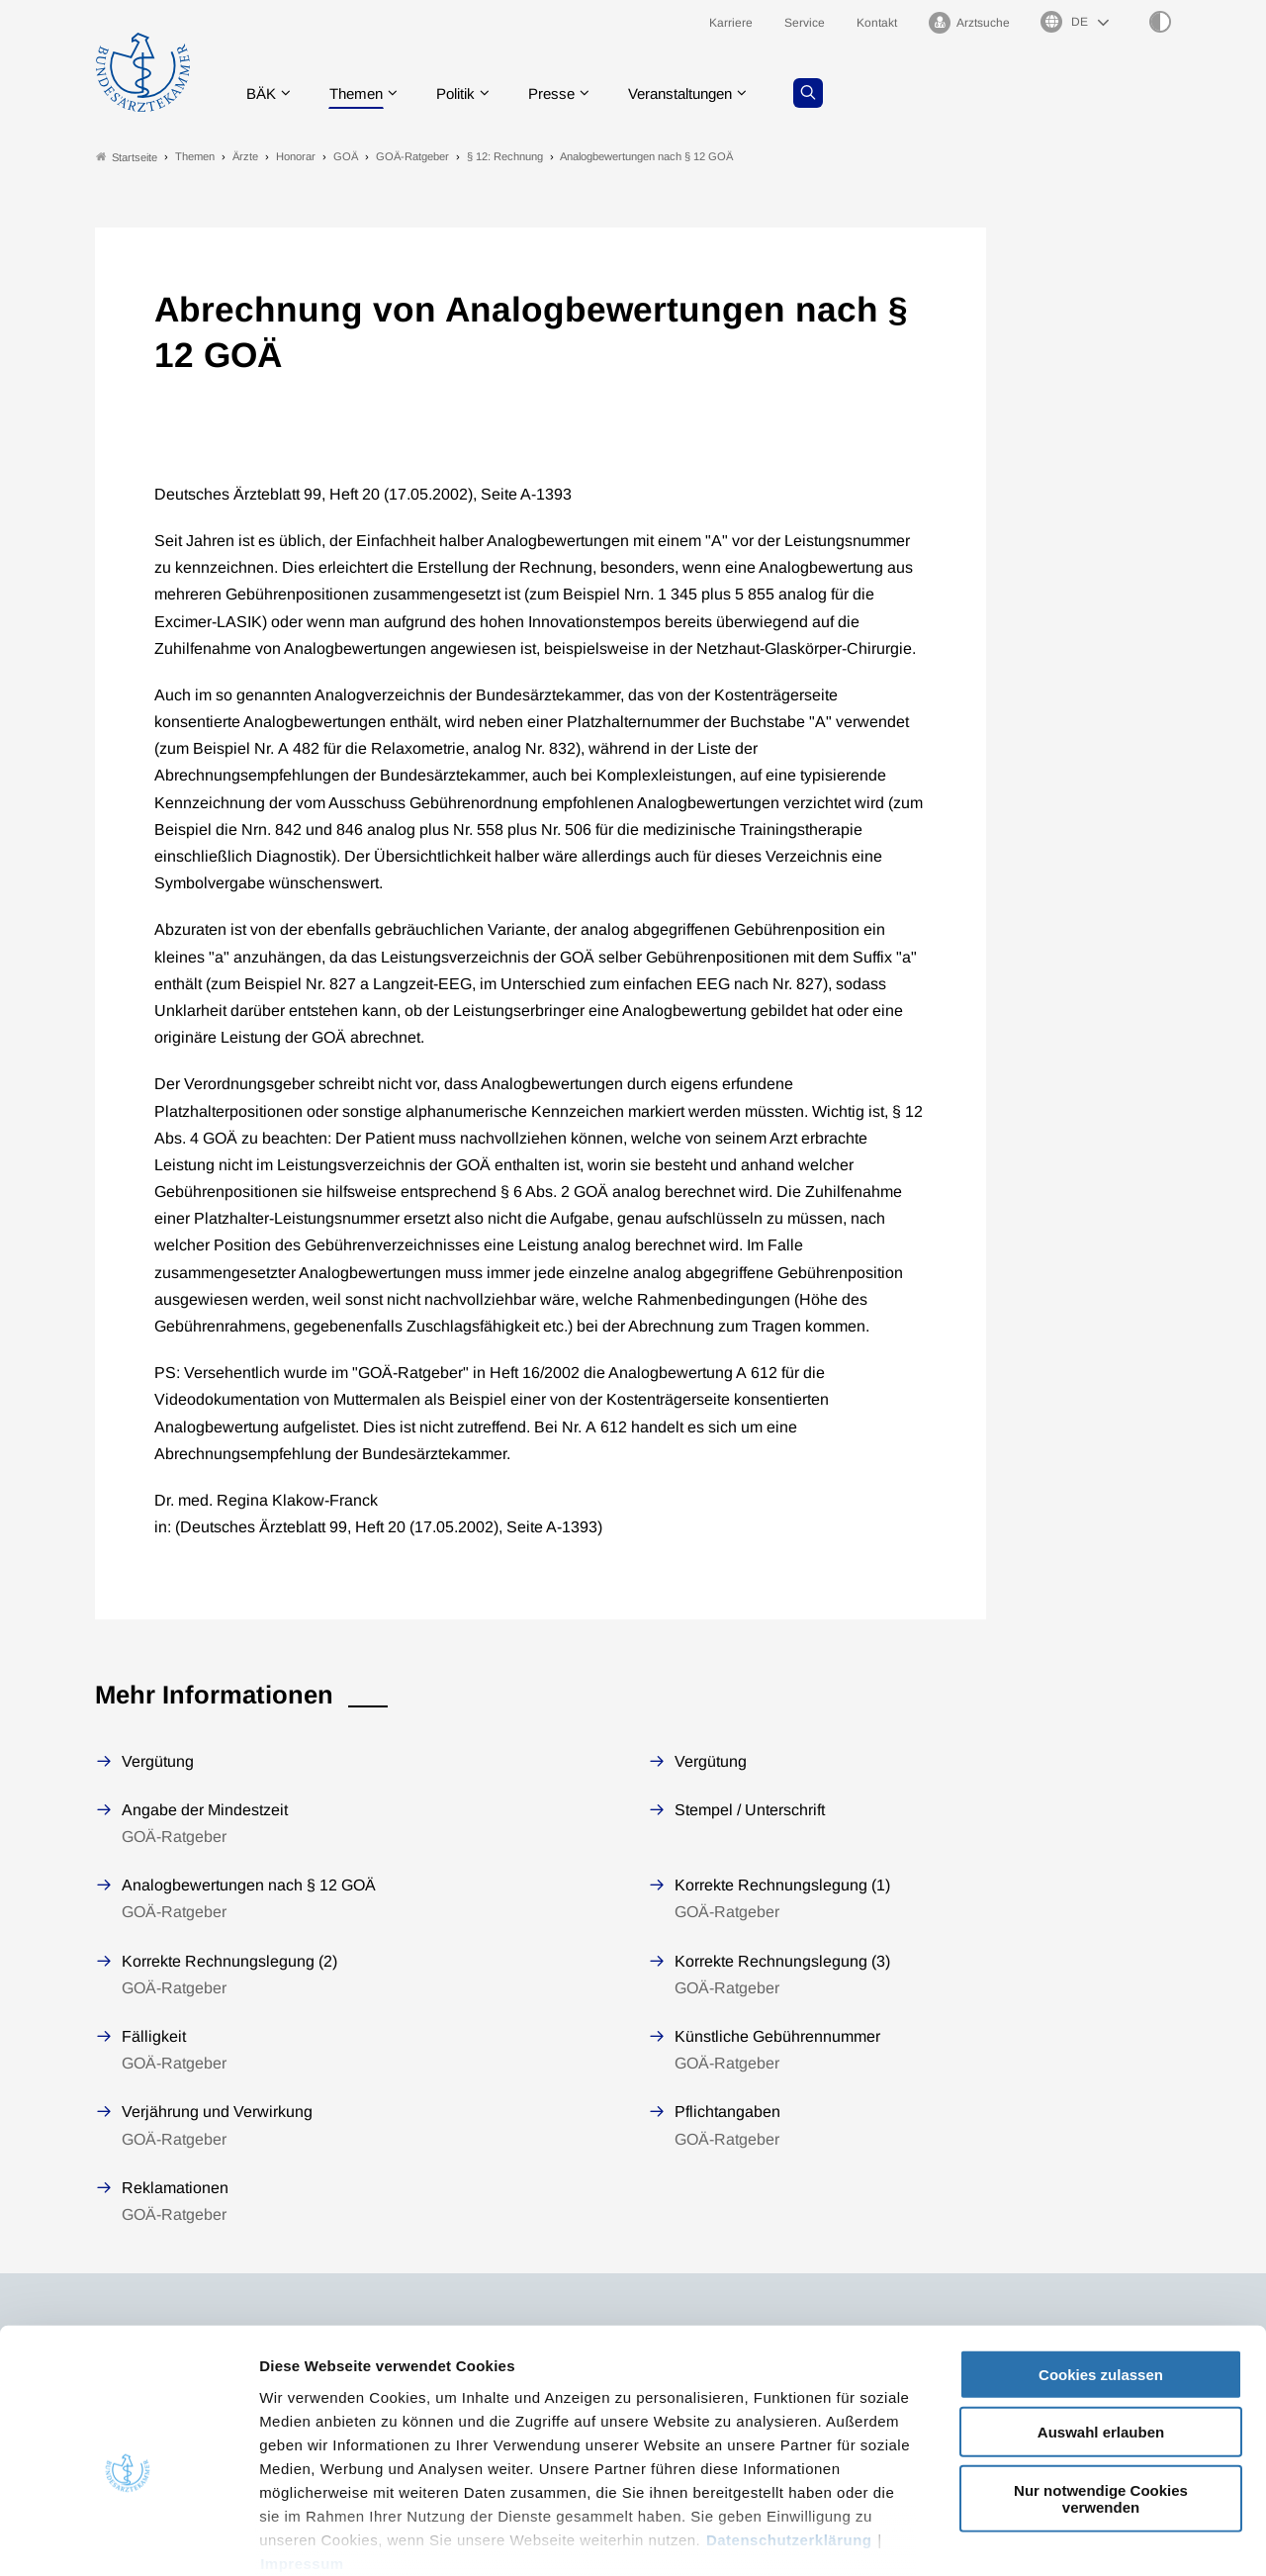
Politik (466, 93)
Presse (565, 93)
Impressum (302, 2459)
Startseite (126, 156)
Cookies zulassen (1101, 2270)
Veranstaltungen (701, 93)
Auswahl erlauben (1101, 2328)
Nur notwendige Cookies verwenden (1101, 2395)
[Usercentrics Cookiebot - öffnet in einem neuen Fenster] (128, 2537)
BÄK (262, 93)
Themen (361, 93)
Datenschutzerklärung (789, 2436)
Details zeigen (1053, 2537)
